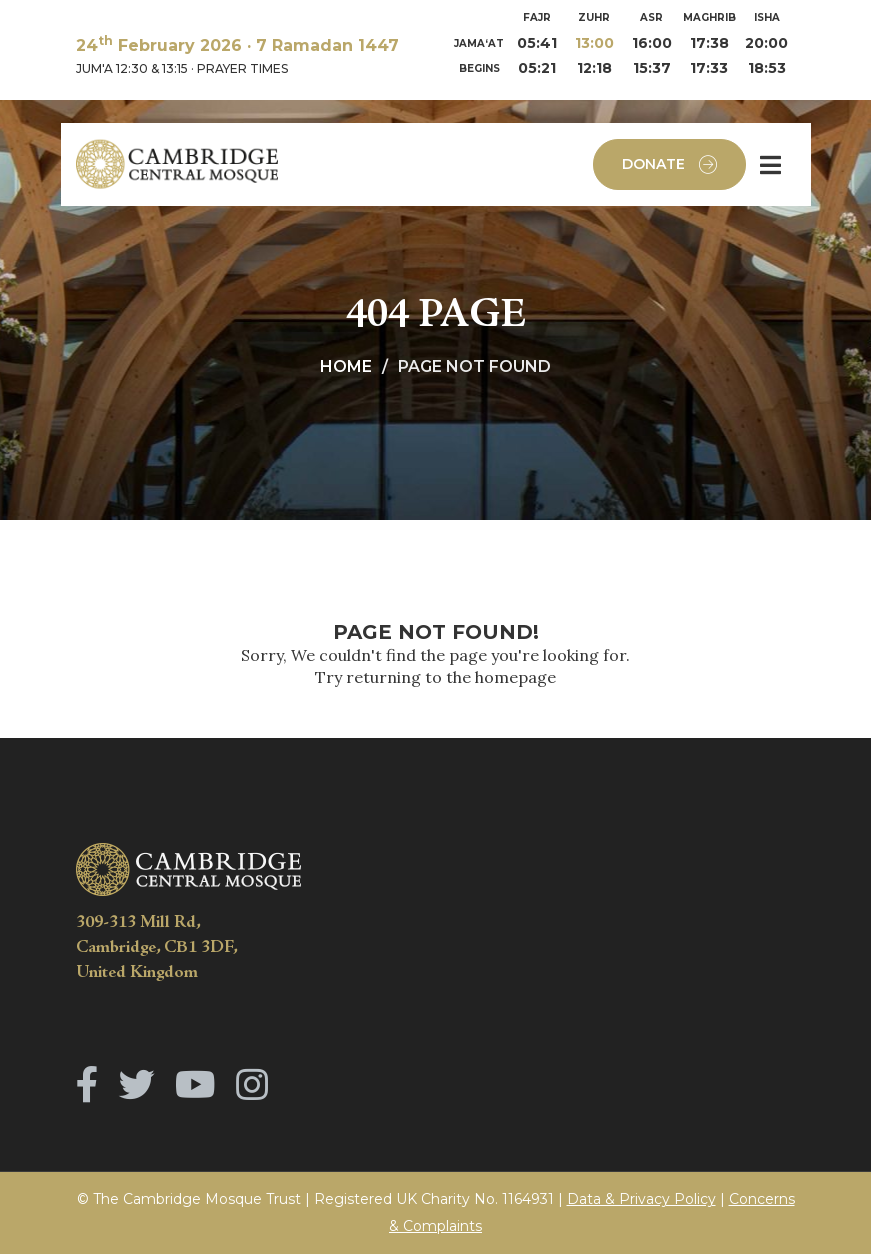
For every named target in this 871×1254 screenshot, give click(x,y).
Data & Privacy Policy (641, 1199)
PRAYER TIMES (242, 68)
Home (346, 366)
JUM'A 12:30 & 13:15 (132, 68)
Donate (669, 164)
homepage (515, 677)
